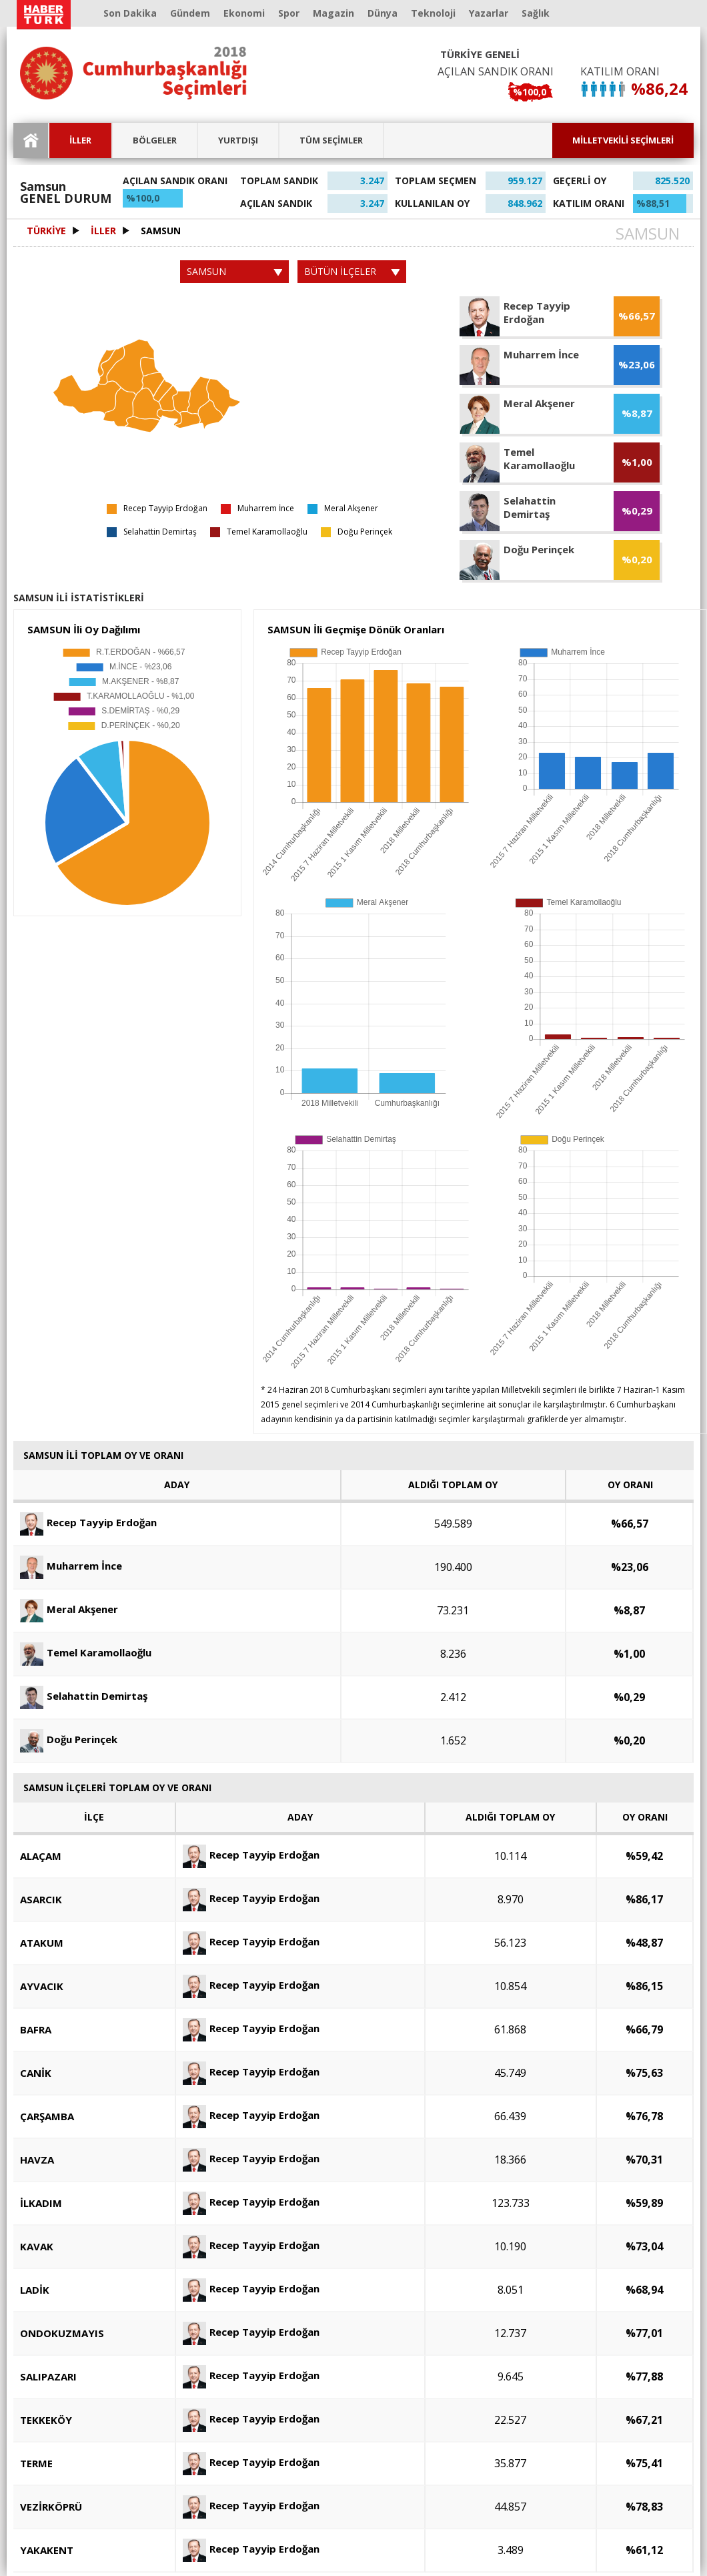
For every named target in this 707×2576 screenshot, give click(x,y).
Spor (288, 13)
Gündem (190, 13)
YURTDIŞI (238, 140)
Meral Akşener (69, 1609)
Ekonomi (244, 13)
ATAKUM (41, 1942)
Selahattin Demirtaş (83, 1695)
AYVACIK (41, 1986)
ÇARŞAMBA (47, 2116)
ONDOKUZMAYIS (62, 2333)
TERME (36, 2463)
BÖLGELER (155, 140)
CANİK (35, 2072)
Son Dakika (130, 13)
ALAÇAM (40, 1856)
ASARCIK (41, 1899)
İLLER (80, 140)
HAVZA (37, 2159)
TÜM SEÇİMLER (331, 140)
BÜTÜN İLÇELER (352, 271)
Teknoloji (433, 13)
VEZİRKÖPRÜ (51, 2506)
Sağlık (536, 13)
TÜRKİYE (46, 231)
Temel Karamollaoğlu (85, 1652)
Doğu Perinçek (68, 1739)
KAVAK (36, 2246)
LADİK (34, 2289)
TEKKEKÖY (46, 2420)
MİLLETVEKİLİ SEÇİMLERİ (623, 140)
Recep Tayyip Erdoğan (88, 1522)
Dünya (383, 13)
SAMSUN (161, 231)
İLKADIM (41, 2203)
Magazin (333, 13)
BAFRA (35, 2029)
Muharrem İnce (71, 1565)
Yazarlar (488, 13)
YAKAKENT (46, 2550)
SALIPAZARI (48, 2376)
